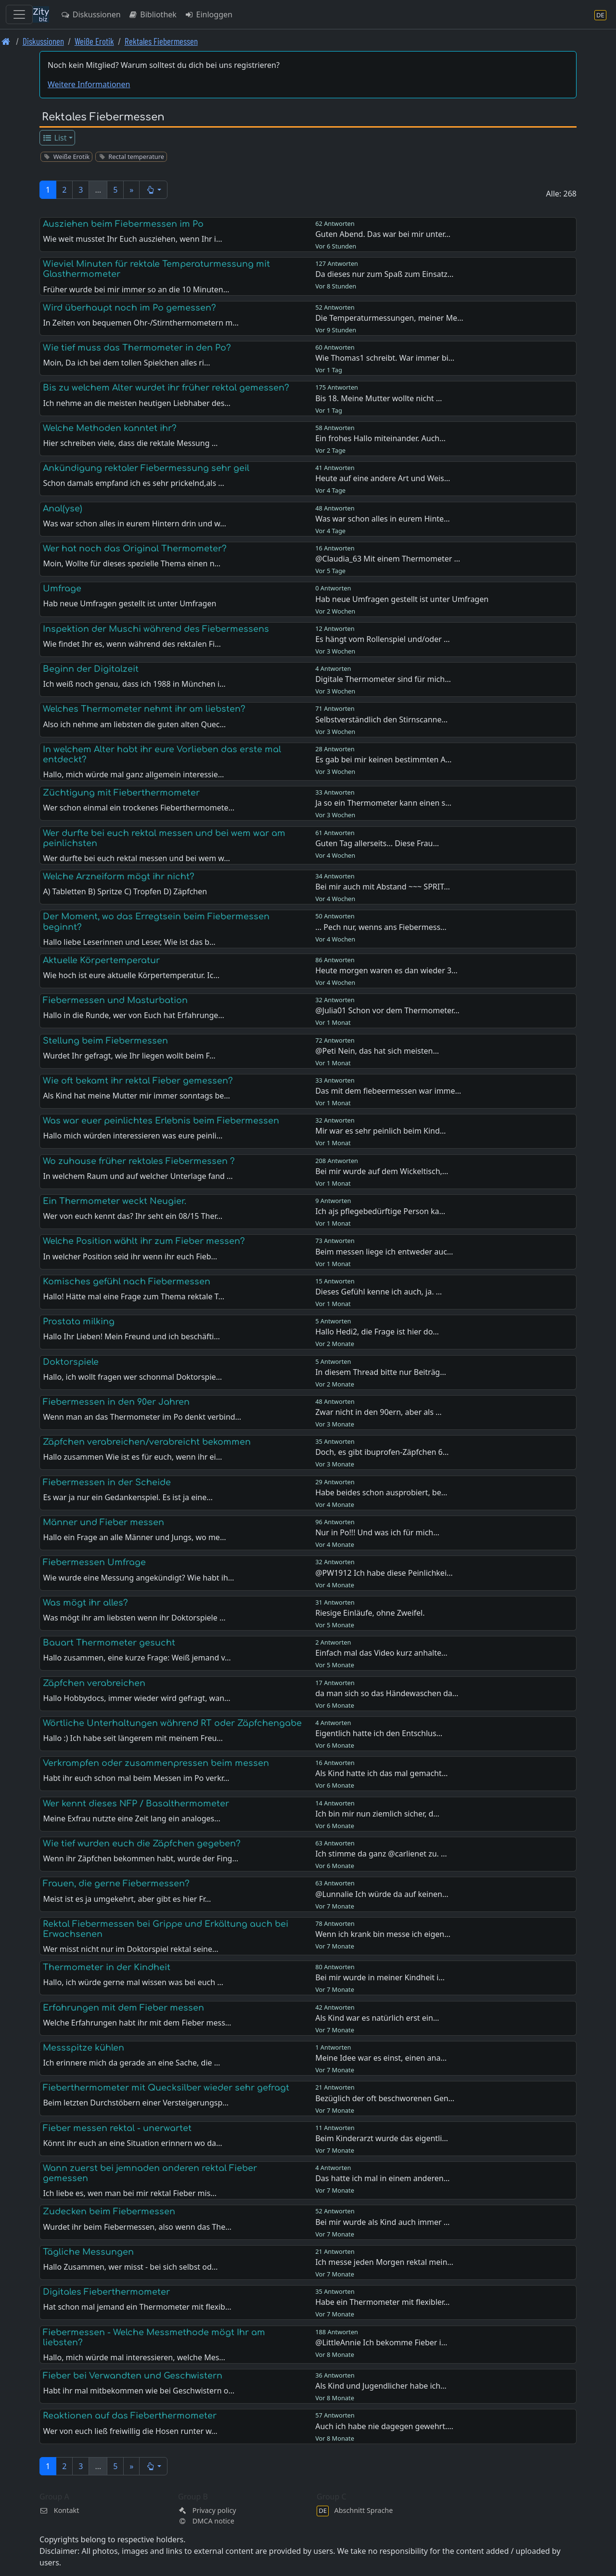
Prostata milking (79, 1321)
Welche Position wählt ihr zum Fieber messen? (144, 1241)
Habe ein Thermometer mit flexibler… (382, 2302)
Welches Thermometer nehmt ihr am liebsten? (144, 709)
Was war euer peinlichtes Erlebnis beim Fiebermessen (161, 1120)
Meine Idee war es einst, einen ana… (381, 2058)
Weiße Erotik (94, 41)
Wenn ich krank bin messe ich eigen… (382, 1934)
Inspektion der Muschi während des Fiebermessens (156, 629)
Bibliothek (152, 14)
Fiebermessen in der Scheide (107, 1482)
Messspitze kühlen (83, 2048)
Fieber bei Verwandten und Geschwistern (132, 2375)
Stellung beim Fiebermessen (105, 1041)
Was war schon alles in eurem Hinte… (382, 518)
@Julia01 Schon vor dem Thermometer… (387, 1010)
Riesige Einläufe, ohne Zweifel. (369, 1613)
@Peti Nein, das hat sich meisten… (377, 1051)
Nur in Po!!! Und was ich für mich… (377, 1532)
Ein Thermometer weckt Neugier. (114, 1201)
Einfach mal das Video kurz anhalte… (381, 1653)
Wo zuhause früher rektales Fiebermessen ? (139, 1161)
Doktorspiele (71, 1362)
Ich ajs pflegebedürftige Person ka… (380, 1211)
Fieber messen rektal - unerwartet (117, 2128)
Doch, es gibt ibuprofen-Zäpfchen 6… (382, 1452)
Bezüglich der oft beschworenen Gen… (384, 2098)
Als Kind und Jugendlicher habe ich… (381, 2385)
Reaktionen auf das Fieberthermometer (130, 2415)
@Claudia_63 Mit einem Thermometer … (387, 558)
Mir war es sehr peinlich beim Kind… (380, 1130)
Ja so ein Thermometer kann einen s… (383, 803)
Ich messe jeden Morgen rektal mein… (384, 2262)
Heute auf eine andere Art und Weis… (382, 478)
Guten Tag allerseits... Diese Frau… (377, 843)
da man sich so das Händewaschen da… (386, 1693)
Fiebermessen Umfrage (94, 1562)
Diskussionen (91, 14)
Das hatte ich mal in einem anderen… (382, 2178)
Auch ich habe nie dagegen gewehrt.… (384, 2426)
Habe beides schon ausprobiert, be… (381, 1492)
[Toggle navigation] (19, 14)
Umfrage (62, 588)
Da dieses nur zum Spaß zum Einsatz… (384, 274)
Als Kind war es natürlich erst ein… (377, 2018)
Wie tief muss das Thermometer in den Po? (137, 348)
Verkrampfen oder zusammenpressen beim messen (156, 1763)
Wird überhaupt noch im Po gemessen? (129, 308)
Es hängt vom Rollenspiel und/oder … (382, 639)
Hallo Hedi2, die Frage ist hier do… (377, 1331)
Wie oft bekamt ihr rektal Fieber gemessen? (138, 1080)
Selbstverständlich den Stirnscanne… (381, 719)
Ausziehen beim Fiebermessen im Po (123, 224)
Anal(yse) (62, 508)
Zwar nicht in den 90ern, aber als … (378, 1412)
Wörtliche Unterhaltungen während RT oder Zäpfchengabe (172, 1723)
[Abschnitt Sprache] (600, 15)
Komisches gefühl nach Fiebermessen (126, 1281)
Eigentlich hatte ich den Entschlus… (378, 1733)
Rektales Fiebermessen (161, 41)
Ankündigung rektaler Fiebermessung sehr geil (146, 468)
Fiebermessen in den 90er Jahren (116, 1402)
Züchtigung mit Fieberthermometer (121, 793)
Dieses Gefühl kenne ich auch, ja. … (378, 1291)
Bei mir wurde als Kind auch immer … (382, 2222)
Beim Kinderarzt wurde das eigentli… (381, 2138)
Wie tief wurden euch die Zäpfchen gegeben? (142, 1843)
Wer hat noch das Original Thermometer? (135, 548)
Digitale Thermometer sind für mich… (383, 679)
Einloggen (208, 14)
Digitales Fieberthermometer (106, 2292)
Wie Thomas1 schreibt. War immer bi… (384, 358)
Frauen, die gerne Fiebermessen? (116, 1883)
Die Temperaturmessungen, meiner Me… (389, 318)
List (54, 137)
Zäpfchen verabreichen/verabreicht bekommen (147, 1442)
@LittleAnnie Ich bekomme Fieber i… (381, 2342)
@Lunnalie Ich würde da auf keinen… (381, 1894)
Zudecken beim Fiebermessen (109, 2211)
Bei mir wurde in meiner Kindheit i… (380, 1977)
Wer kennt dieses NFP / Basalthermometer (136, 1803)
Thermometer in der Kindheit (106, 1967)
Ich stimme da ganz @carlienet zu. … (381, 1853)
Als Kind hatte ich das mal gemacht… (381, 1773)
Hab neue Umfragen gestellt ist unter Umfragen (401, 599)
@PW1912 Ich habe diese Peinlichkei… (384, 1573)
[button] (153, 190)
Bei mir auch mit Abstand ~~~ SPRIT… (382, 886)
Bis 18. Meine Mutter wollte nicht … (378, 398)
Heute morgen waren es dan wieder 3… (386, 970)
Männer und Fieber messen (103, 1522)
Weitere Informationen (89, 84)
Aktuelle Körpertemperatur (101, 960)
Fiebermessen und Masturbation (115, 1000)
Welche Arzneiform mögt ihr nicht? (118, 876)
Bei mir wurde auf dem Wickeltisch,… (381, 1171)
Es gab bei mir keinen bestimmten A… (383, 759)
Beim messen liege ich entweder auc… (384, 1251)
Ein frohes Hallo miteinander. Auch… (380, 438)
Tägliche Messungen (88, 2252)
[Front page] (6, 41)
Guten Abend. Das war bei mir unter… (382, 234)
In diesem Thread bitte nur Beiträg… (380, 1372)
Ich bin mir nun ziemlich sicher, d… (377, 1813)
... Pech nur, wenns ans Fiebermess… (381, 927)
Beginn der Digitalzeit (91, 669)
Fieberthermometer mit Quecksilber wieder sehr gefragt (166, 2087)
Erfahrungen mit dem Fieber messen (123, 2008)
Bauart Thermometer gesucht (109, 1643)
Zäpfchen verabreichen (94, 1683)
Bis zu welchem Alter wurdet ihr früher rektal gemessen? (166, 387)
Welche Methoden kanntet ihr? (110, 428)
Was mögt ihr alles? (85, 1603)
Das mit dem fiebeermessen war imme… (388, 1090)
